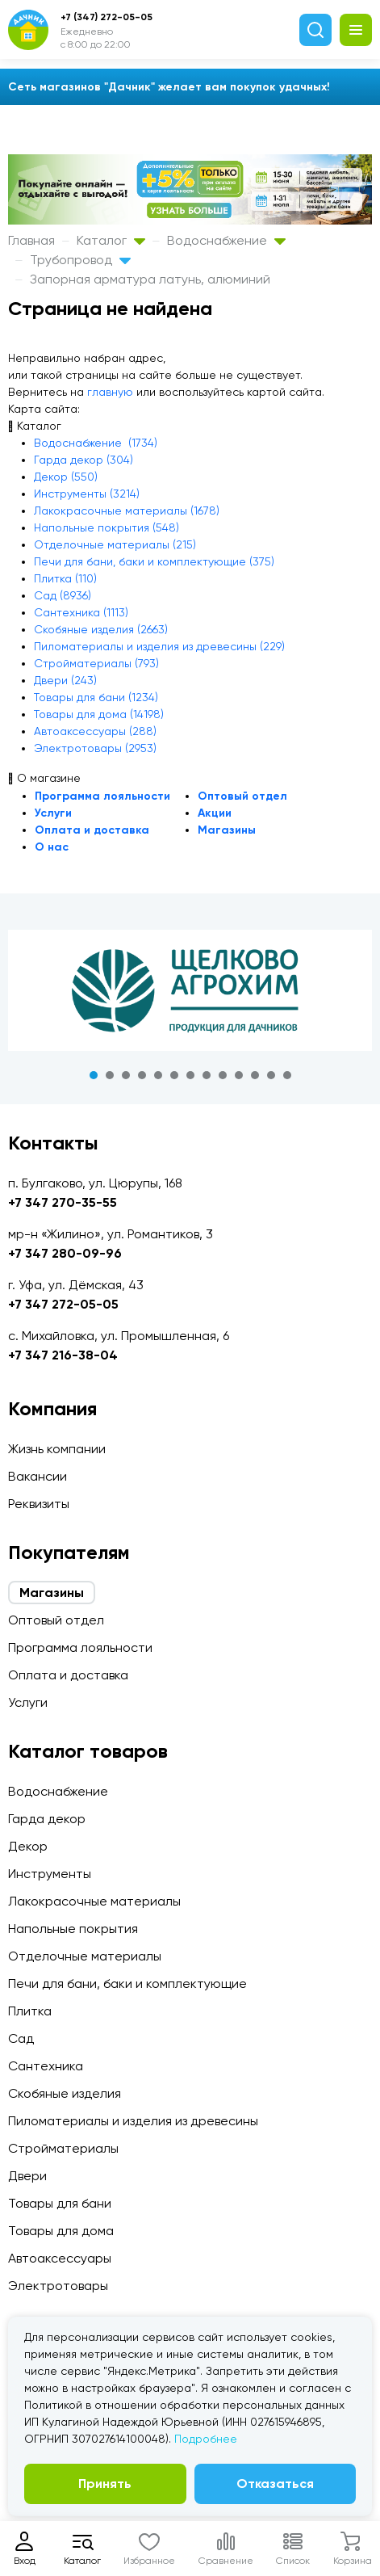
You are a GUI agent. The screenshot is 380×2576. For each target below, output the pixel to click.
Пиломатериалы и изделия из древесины (133, 2120)
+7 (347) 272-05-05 (106, 17)
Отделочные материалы (84, 1956)
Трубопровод (80, 259)
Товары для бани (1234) (96, 697)
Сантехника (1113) (81, 612)
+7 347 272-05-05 (63, 1304)
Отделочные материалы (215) (115, 544)
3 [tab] (126, 1075)
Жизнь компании (57, 1448)
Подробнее (205, 2438)
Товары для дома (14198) (99, 714)
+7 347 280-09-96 (65, 1253)
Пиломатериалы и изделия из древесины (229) (159, 646)
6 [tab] (174, 1075)
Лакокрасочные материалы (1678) (126, 510)
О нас (52, 847)
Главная (31, 240)
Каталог (111, 240)
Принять (105, 2483)
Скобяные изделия (64, 2093)
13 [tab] (287, 1075)
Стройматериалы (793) (96, 663)
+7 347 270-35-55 (62, 1202)
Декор (28, 1846)
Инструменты (49, 1873)
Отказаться (275, 2483)
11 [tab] (255, 1075)
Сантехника (45, 2066)
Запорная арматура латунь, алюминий (150, 279)
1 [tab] (94, 1075)
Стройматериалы (63, 2148)
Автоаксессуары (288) (95, 731)
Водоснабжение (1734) (95, 442)
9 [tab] (223, 1075)
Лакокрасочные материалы (94, 1901)
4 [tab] (142, 1075)
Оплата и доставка (92, 830)
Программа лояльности (102, 796)
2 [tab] (110, 1075)
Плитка (30, 2011)
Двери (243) (65, 680)
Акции (215, 813)
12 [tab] (271, 1075)
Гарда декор (47, 1818)
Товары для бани (59, 2203)
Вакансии (37, 1476)
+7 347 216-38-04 (63, 1355)
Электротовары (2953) (95, 748)
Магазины (227, 830)
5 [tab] (158, 1075)
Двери (27, 2175)
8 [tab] (207, 1075)
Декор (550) (66, 476)
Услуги (53, 813)
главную (110, 391)
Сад (21, 2038)
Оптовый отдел (242, 796)
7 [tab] (190, 1075)
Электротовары (58, 2285)
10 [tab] (239, 1075)
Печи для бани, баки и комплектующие (127, 1983)
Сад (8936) (62, 595)
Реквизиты (38, 1503)
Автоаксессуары (59, 2258)
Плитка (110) (65, 578)
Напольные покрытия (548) (106, 527)
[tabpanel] (190, 990)
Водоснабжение (226, 240)
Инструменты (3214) (87, 493)
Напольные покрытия (73, 1928)
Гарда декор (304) (83, 459)
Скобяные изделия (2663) (101, 629)
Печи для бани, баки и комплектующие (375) (154, 561)
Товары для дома (61, 2230)
